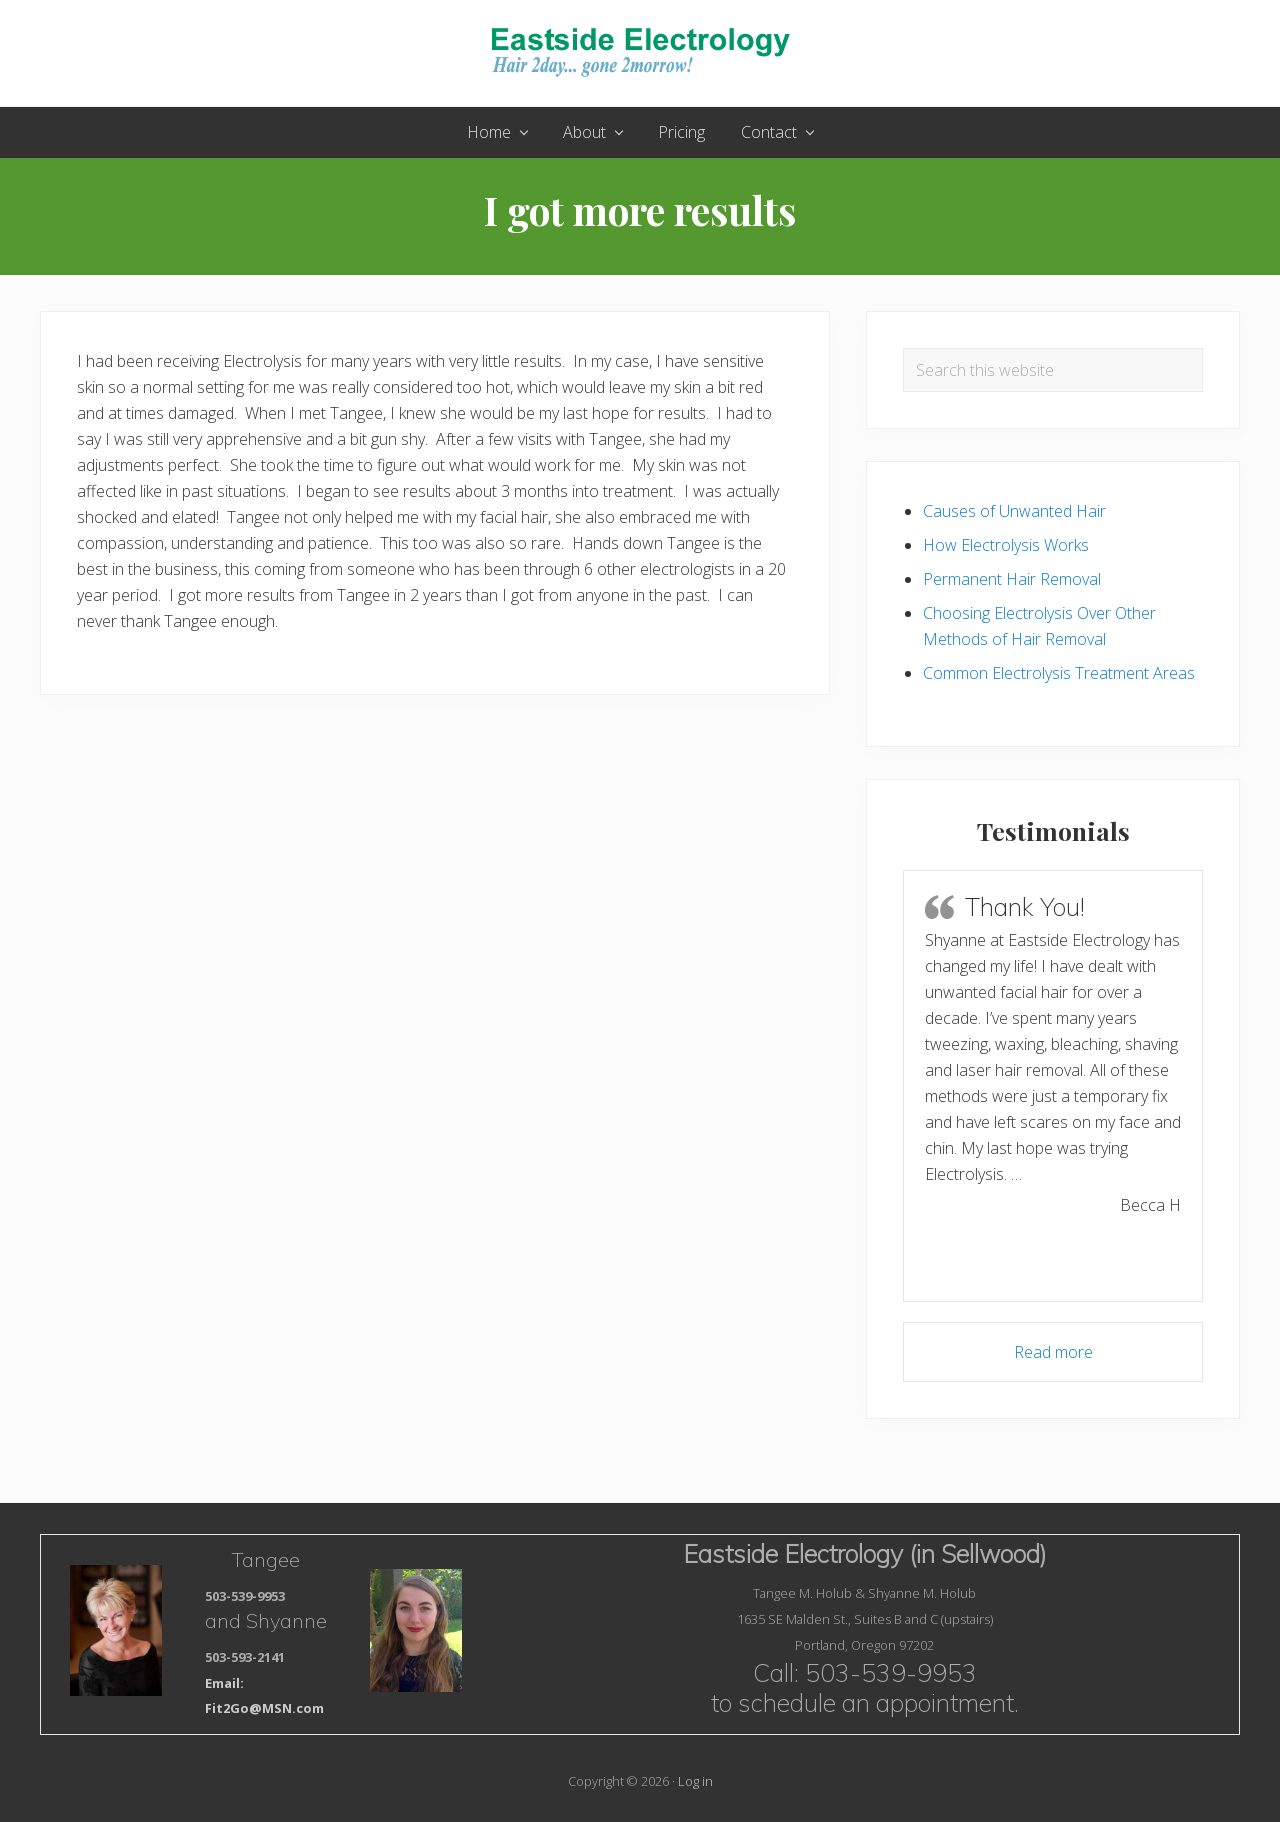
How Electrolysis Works (1006, 545)
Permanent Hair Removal (1012, 579)
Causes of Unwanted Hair (1014, 511)
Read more (1053, 1352)
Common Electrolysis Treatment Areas (1059, 673)
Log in (695, 1781)
